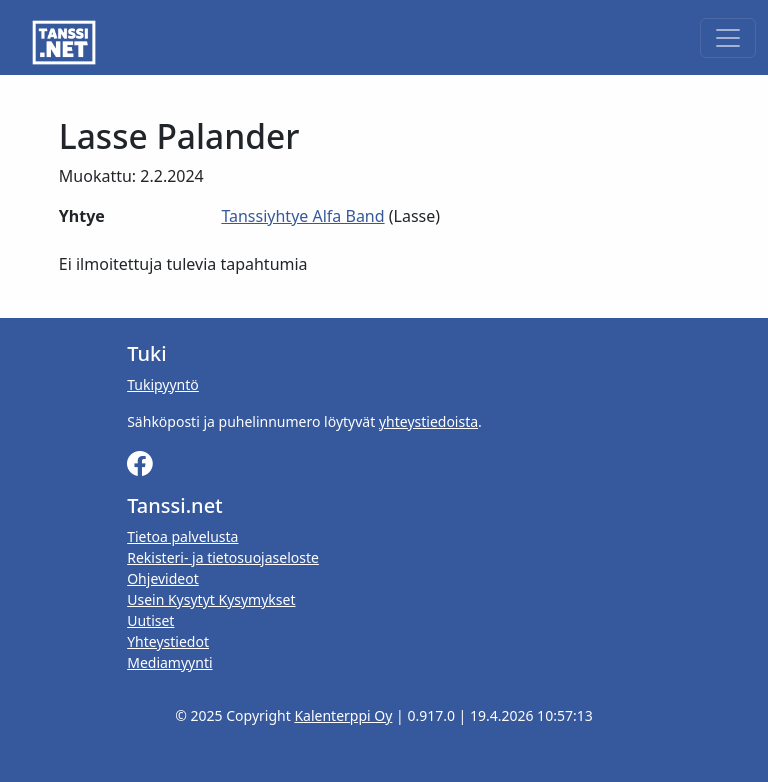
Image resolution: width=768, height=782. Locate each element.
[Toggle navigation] (728, 38)
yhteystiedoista (428, 421)
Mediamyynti (169, 662)
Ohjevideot (163, 578)
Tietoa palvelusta (182, 536)
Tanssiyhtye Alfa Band (302, 216)
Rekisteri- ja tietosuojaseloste (223, 557)
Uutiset (150, 620)
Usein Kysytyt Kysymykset (211, 599)
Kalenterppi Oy (343, 715)
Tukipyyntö (163, 384)
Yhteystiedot (168, 641)
